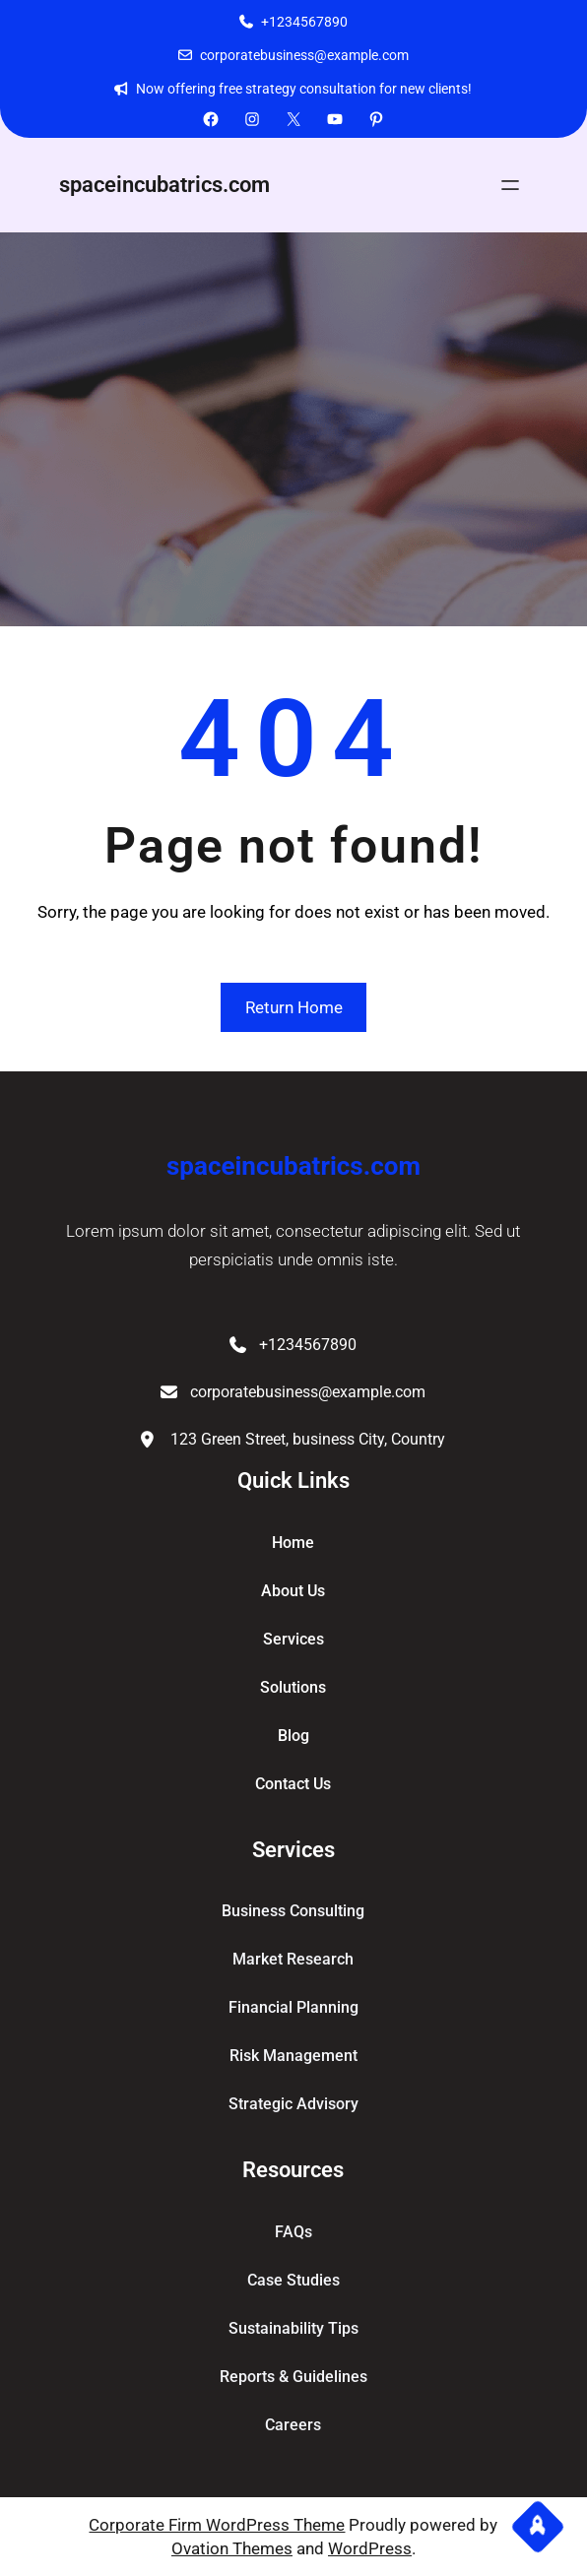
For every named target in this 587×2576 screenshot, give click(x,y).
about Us (293, 1590)
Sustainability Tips (293, 2328)
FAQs (293, 2231)
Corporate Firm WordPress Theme (217, 2525)
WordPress (370, 2548)
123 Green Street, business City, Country (307, 1439)
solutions (293, 1687)
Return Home (294, 1007)
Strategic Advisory (293, 2103)
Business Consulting (293, 1910)
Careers (293, 2424)
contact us (293, 1783)
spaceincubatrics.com (164, 184)
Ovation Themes (232, 2548)
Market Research (293, 1959)
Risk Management (293, 2055)
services (293, 1639)
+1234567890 (304, 22)
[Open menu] (510, 185)
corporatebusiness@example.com (304, 55)
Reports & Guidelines (293, 2376)
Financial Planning (293, 2007)
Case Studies (293, 2280)
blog (293, 1735)
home (293, 1542)
